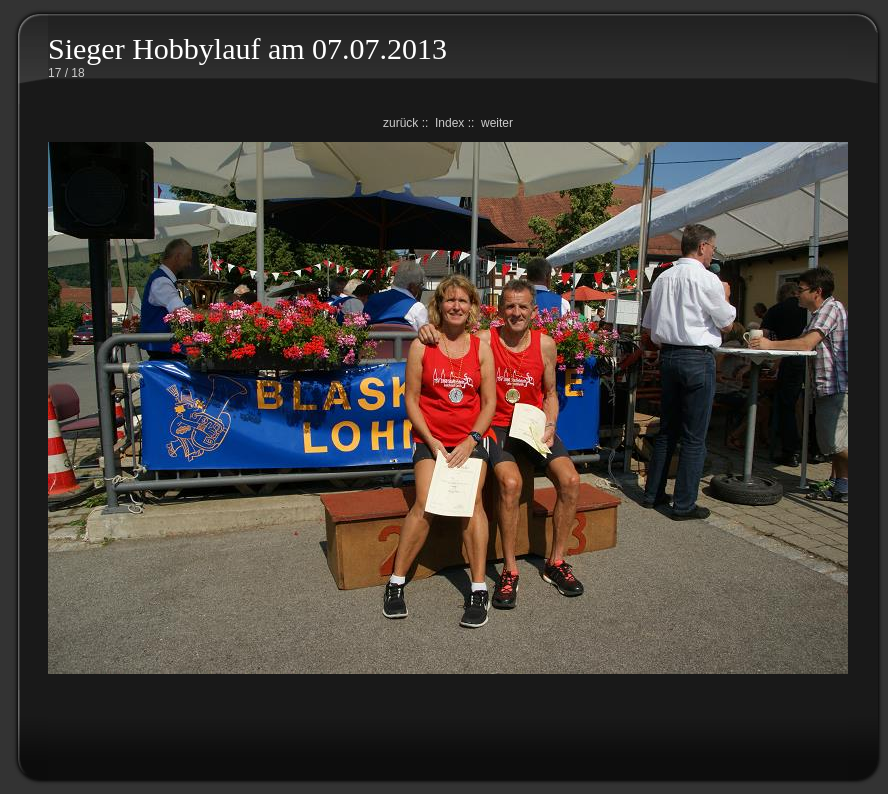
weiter (497, 123)
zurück (400, 123)
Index (449, 123)
